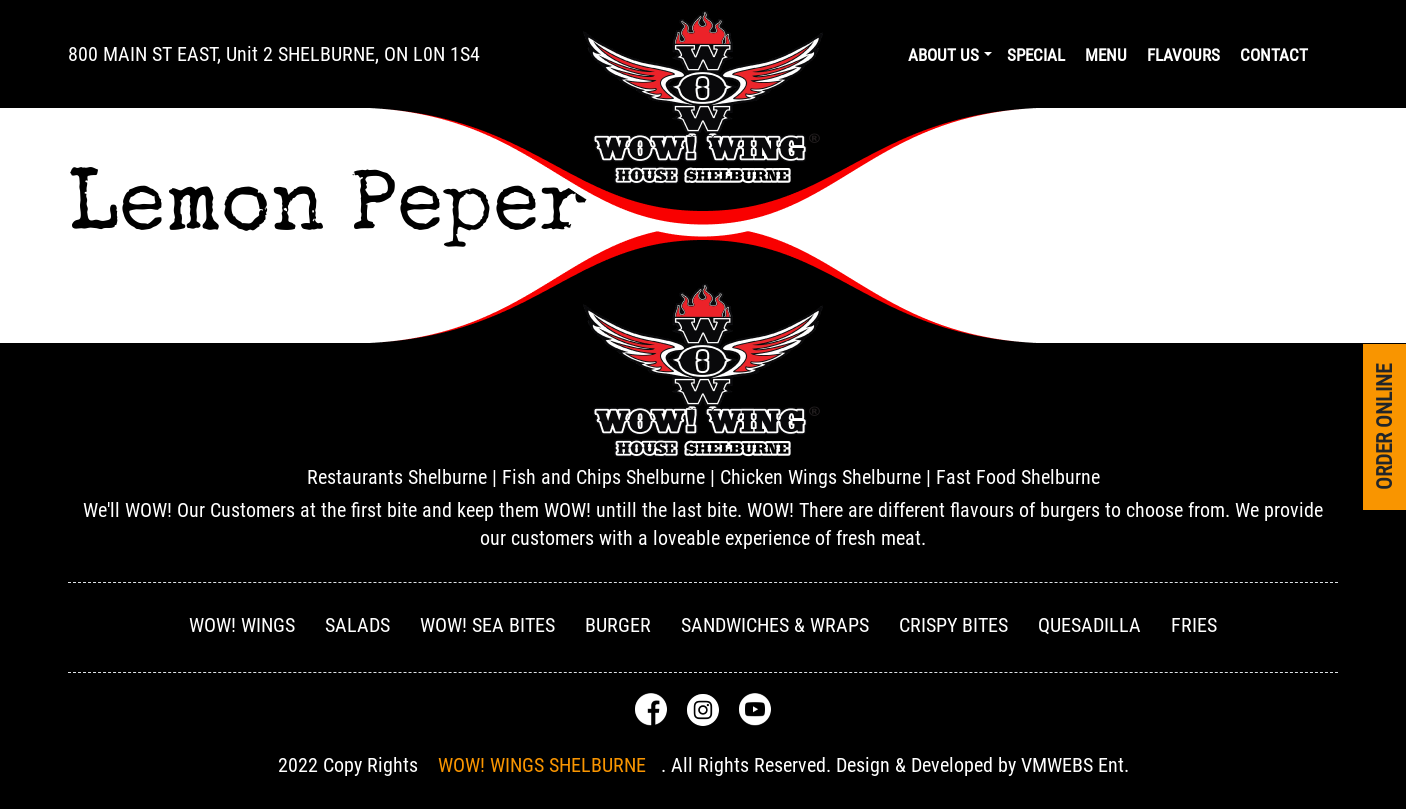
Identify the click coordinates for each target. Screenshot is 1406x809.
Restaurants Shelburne (397, 477)
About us (943, 55)
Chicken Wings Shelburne (820, 477)
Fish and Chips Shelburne (603, 477)
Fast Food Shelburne (1018, 477)
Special (1036, 55)
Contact (1274, 55)
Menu (1106, 55)
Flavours (1183, 55)
